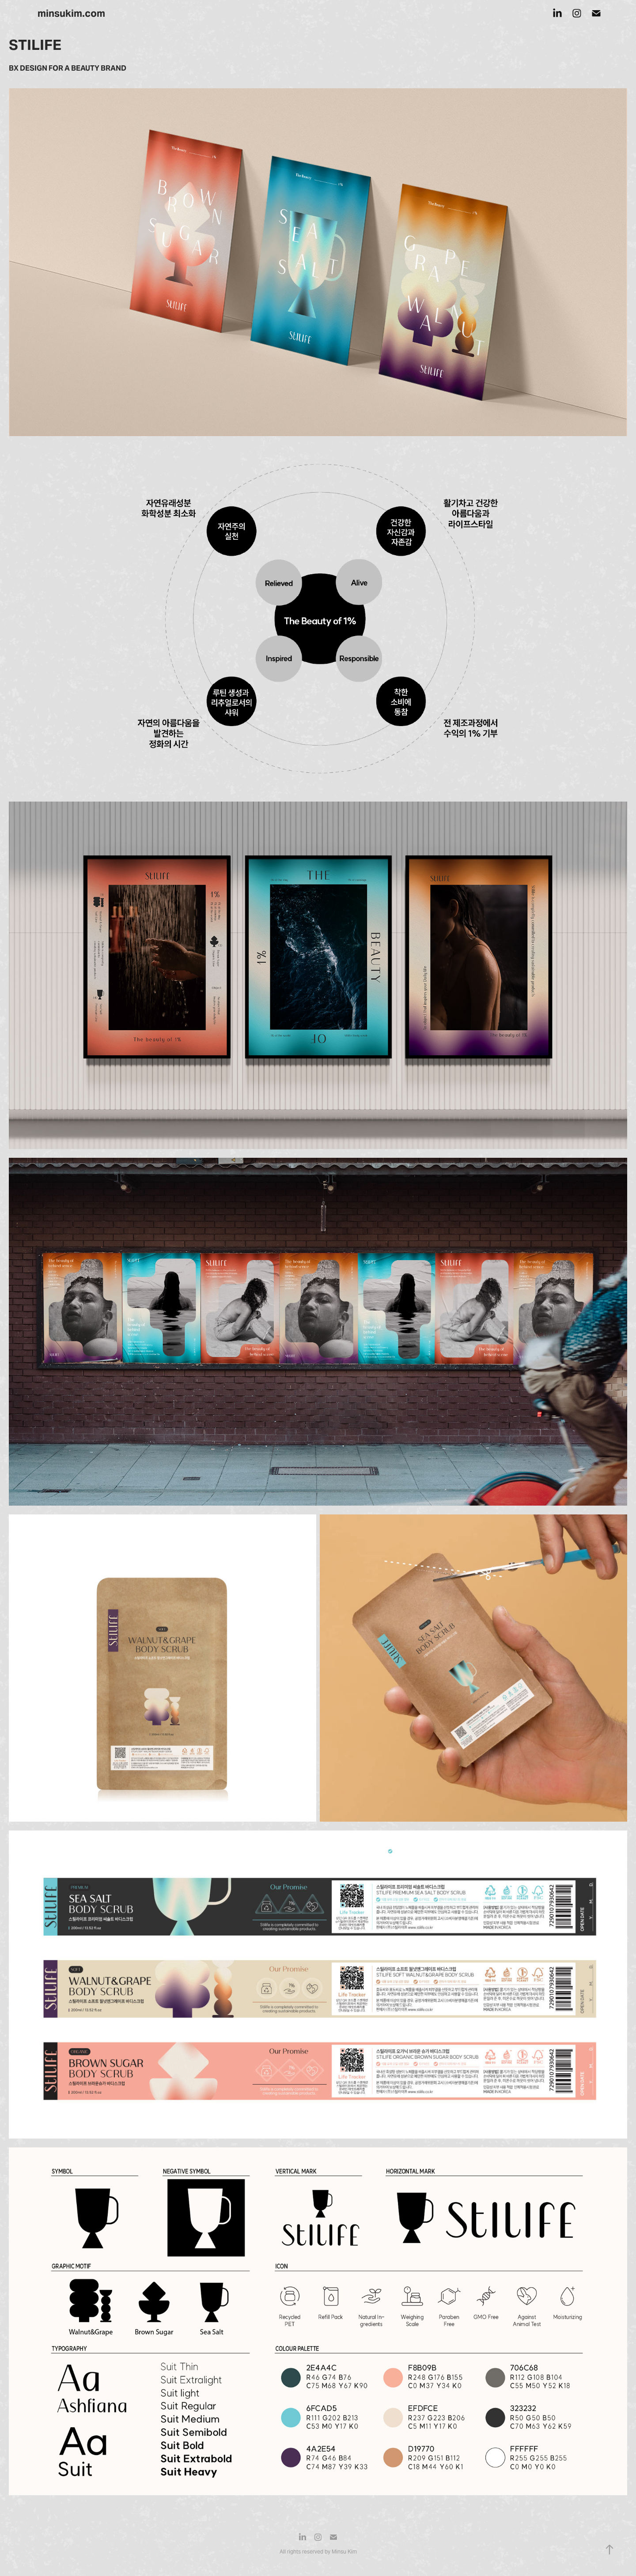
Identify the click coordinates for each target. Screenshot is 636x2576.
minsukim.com (71, 13)
